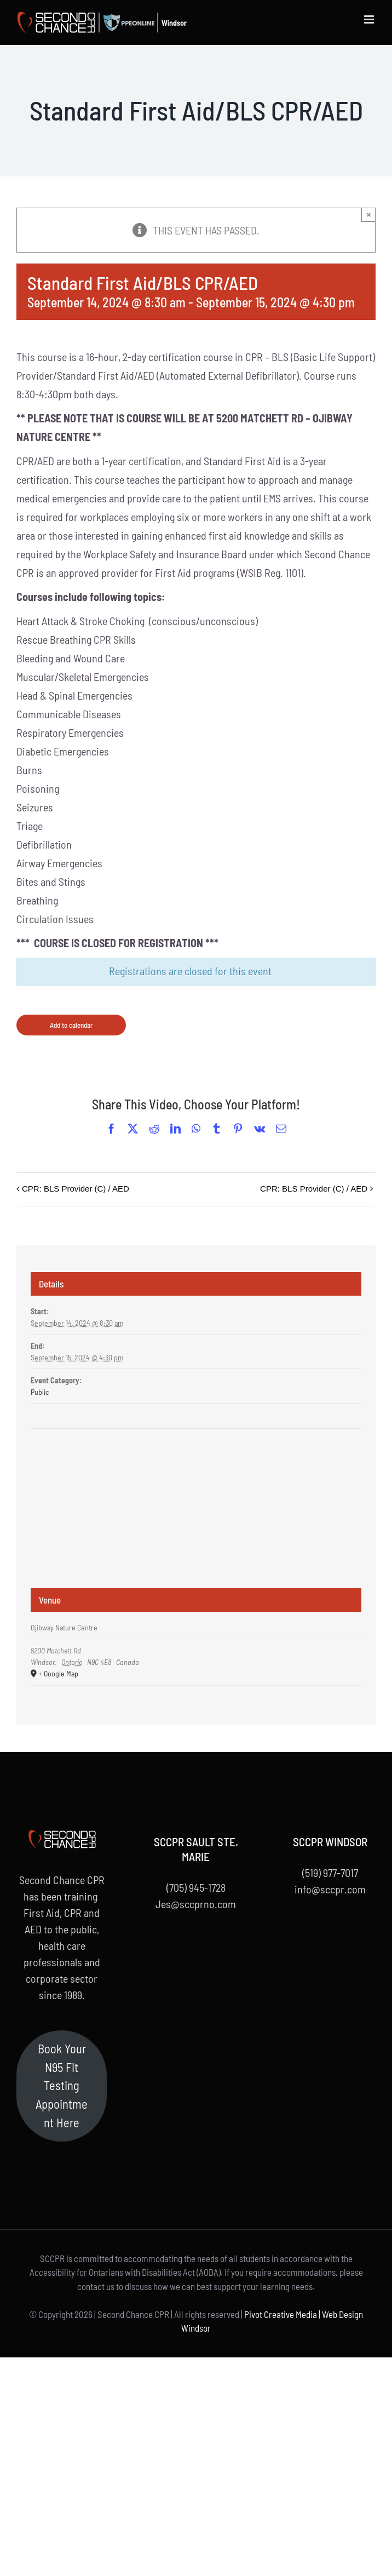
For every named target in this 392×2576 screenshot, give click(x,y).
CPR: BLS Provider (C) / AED (75, 1188)
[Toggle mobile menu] (370, 19)
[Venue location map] (196, 1470)
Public (40, 1391)
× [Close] (368, 214)
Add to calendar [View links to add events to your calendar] (71, 1025)
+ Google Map (58, 1673)
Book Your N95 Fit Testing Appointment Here (62, 2085)
